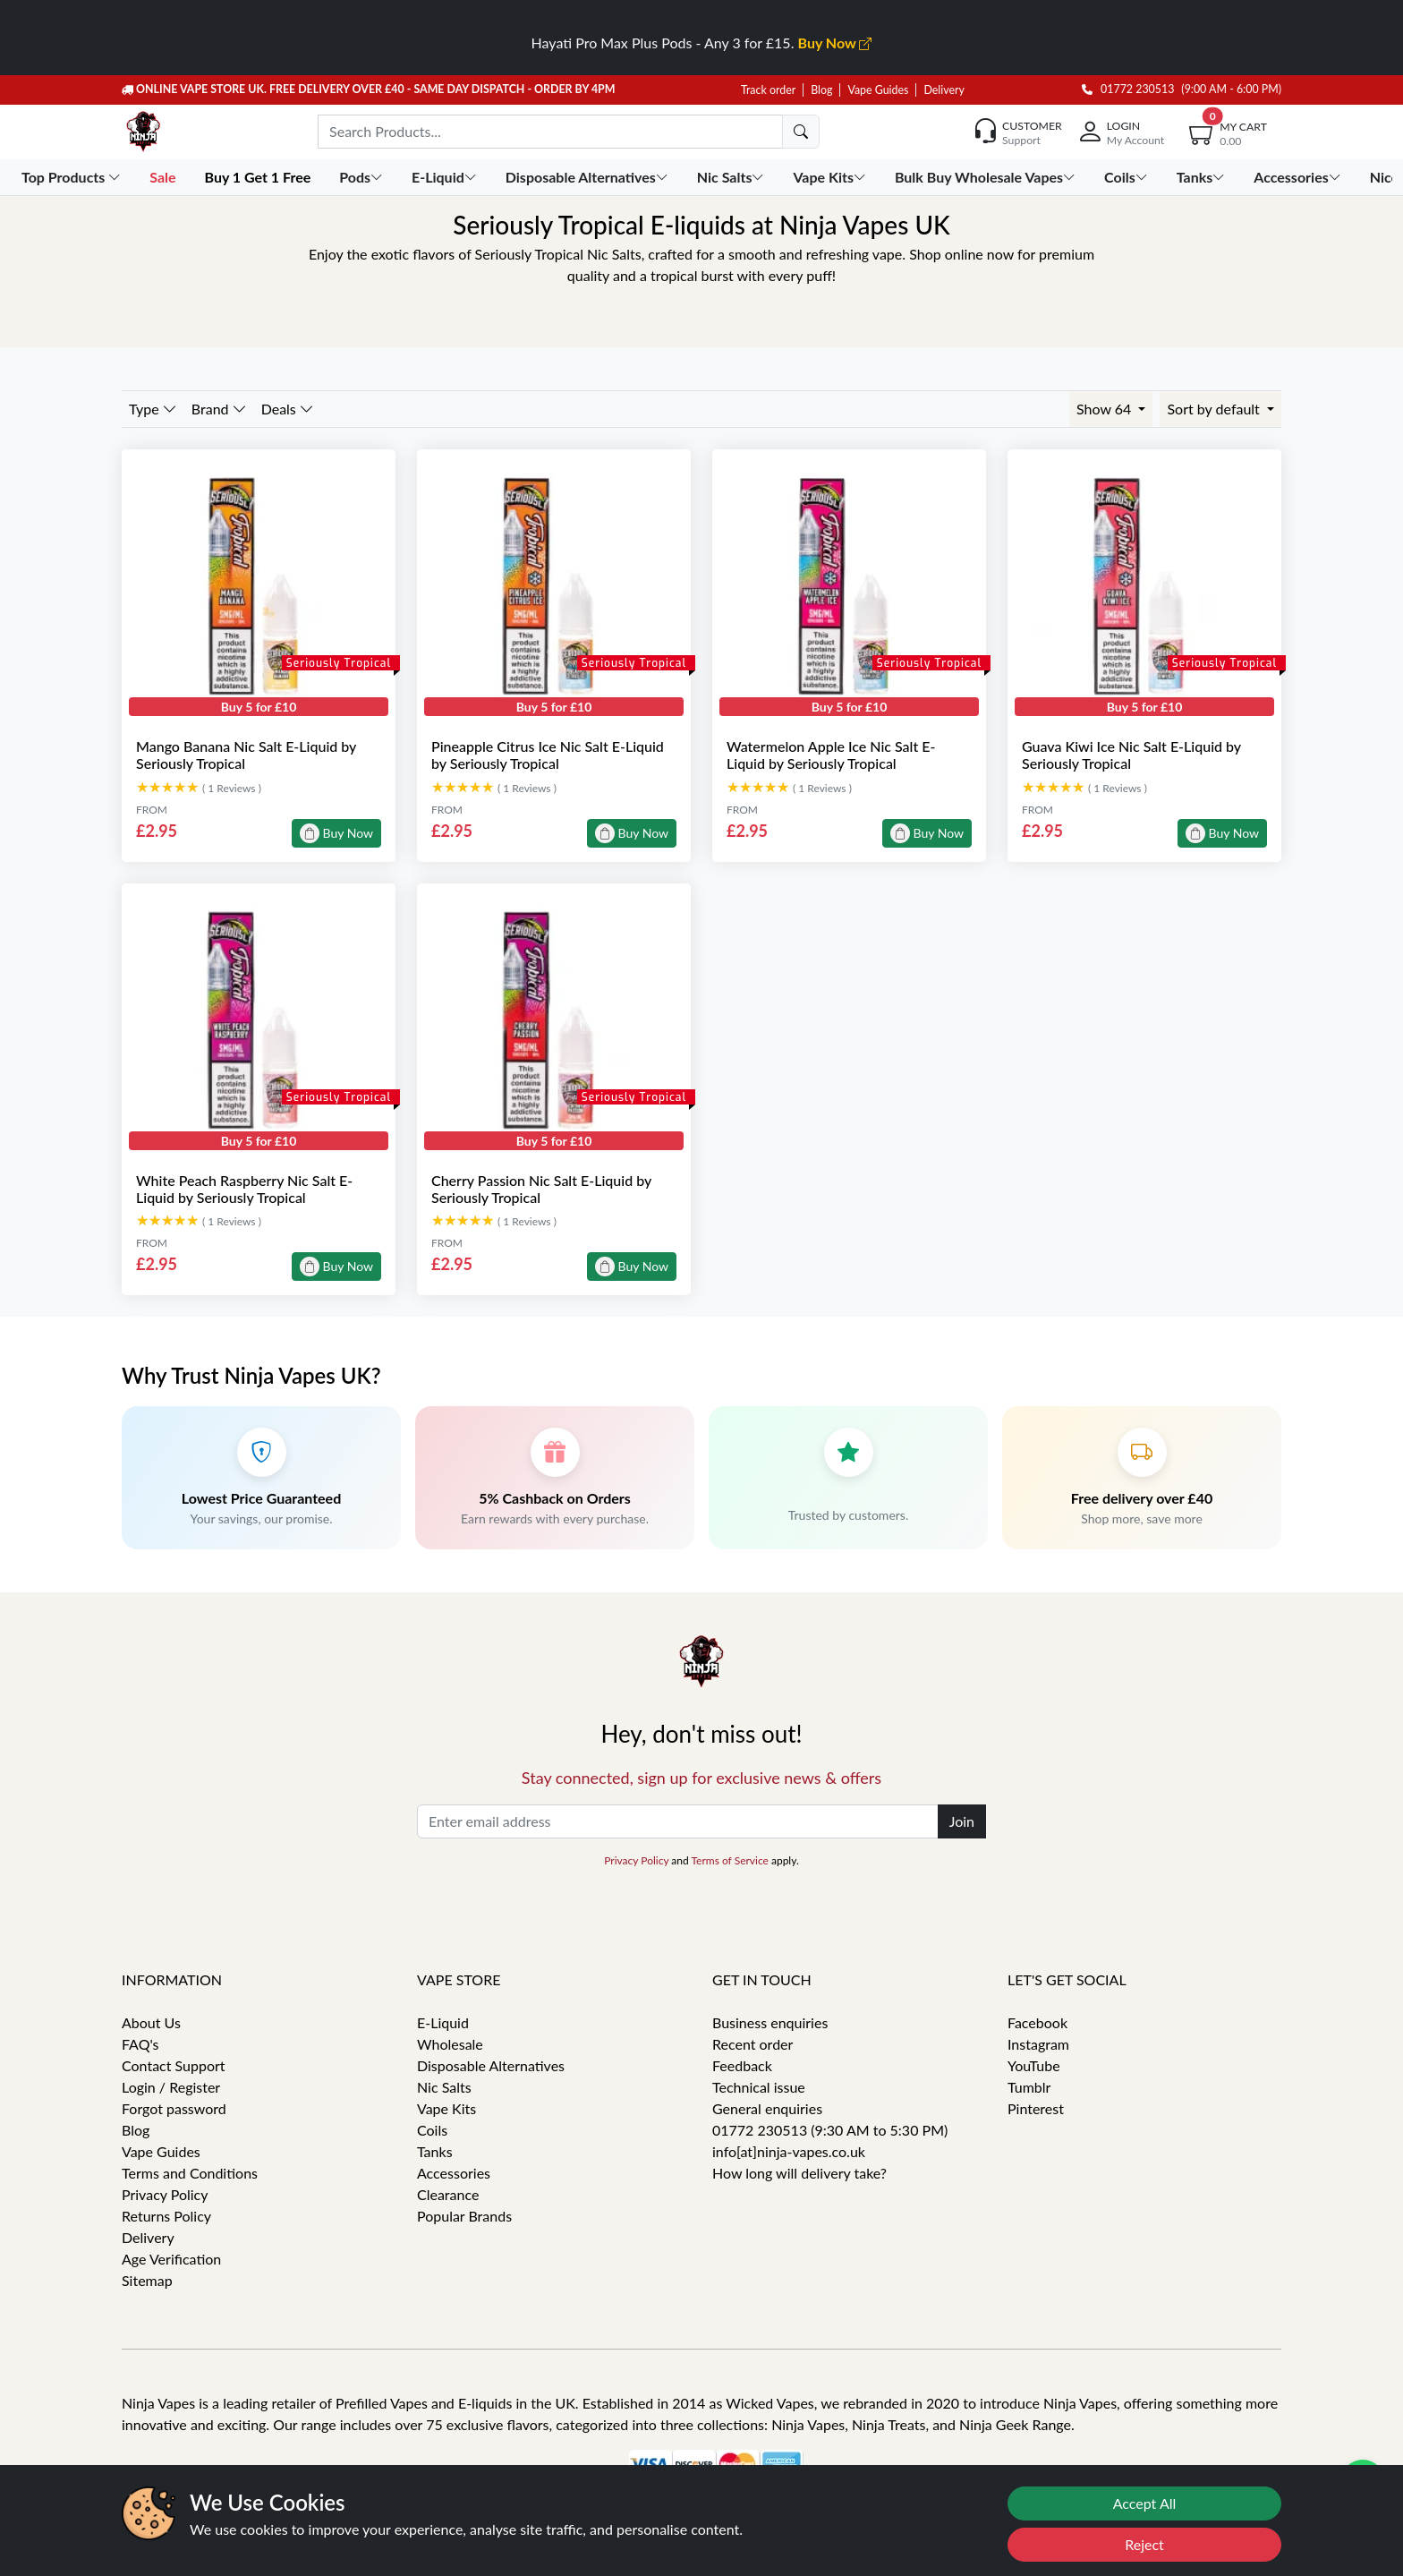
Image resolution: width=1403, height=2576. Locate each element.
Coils (432, 2129)
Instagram (1038, 2043)
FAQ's (140, 2043)
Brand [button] (219, 408)
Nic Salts (444, 2086)
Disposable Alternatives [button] (589, 176)
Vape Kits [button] (831, 176)
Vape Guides (877, 90)
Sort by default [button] (1215, 408)
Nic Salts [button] (733, 176)
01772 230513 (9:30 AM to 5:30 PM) (830, 2129)
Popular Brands (464, 2215)
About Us (151, 2022)
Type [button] (153, 408)
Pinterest (1036, 2108)
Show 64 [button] (1105, 408)
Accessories (453, 2172)
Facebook (1037, 2022)
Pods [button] (363, 176)
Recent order (752, 2043)
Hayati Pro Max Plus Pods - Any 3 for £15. (701, 42)
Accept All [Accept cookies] (1145, 2503)
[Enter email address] (678, 1821)
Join (961, 1821)
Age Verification (171, 2258)
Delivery (943, 90)
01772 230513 (1128, 89)
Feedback (742, 2065)
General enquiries (767, 2108)
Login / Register (171, 2086)
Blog (821, 90)
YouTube (1034, 2065)
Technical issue (758, 2086)
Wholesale (450, 2043)
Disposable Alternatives (491, 2065)
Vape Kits (446, 2108)
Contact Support (173, 2065)
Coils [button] (1128, 176)
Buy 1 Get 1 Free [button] (259, 176)
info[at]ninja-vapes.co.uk (788, 2151)
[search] (801, 132)
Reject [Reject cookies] (1144, 2544)
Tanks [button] (1203, 176)
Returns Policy (166, 2215)
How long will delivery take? (799, 2172)
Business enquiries (770, 2022)
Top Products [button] (72, 176)
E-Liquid (443, 2022)
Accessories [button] (1299, 176)
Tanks (435, 2151)
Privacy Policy (636, 1860)
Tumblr (1029, 2086)
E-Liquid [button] (446, 176)
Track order (768, 90)
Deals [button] (287, 408)
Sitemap (147, 2280)
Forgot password (174, 2108)
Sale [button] (164, 176)
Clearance (448, 2194)
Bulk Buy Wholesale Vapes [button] (987, 176)
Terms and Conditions (190, 2172)
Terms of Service (729, 1860)
